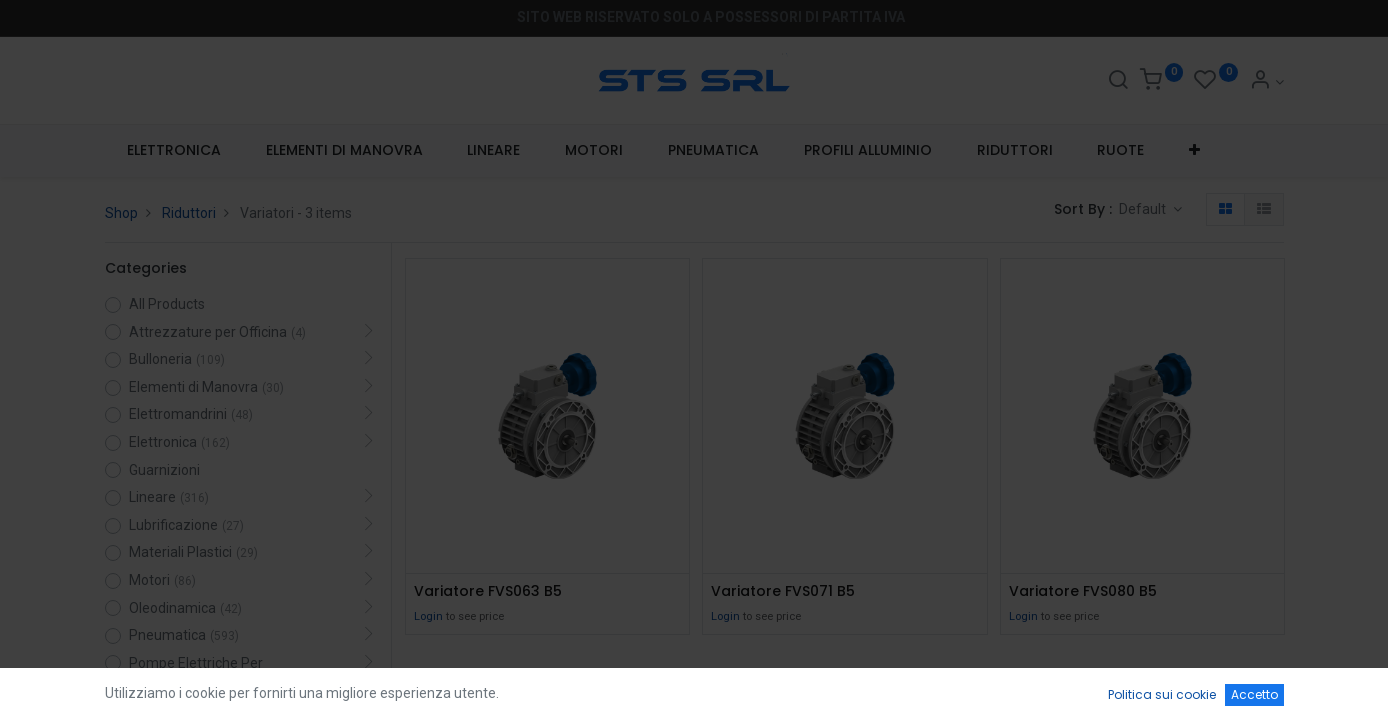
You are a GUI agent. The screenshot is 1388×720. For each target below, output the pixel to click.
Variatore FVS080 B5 (1083, 591)
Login (428, 616)
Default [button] (1144, 209)
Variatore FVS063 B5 (488, 591)
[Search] (1118, 82)
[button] (1195, 151)
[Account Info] (1266, 82)
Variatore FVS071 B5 (783, 591)
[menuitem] (174, 151)
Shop (121, 213)
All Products (167, 304)
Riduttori (189, 213)
